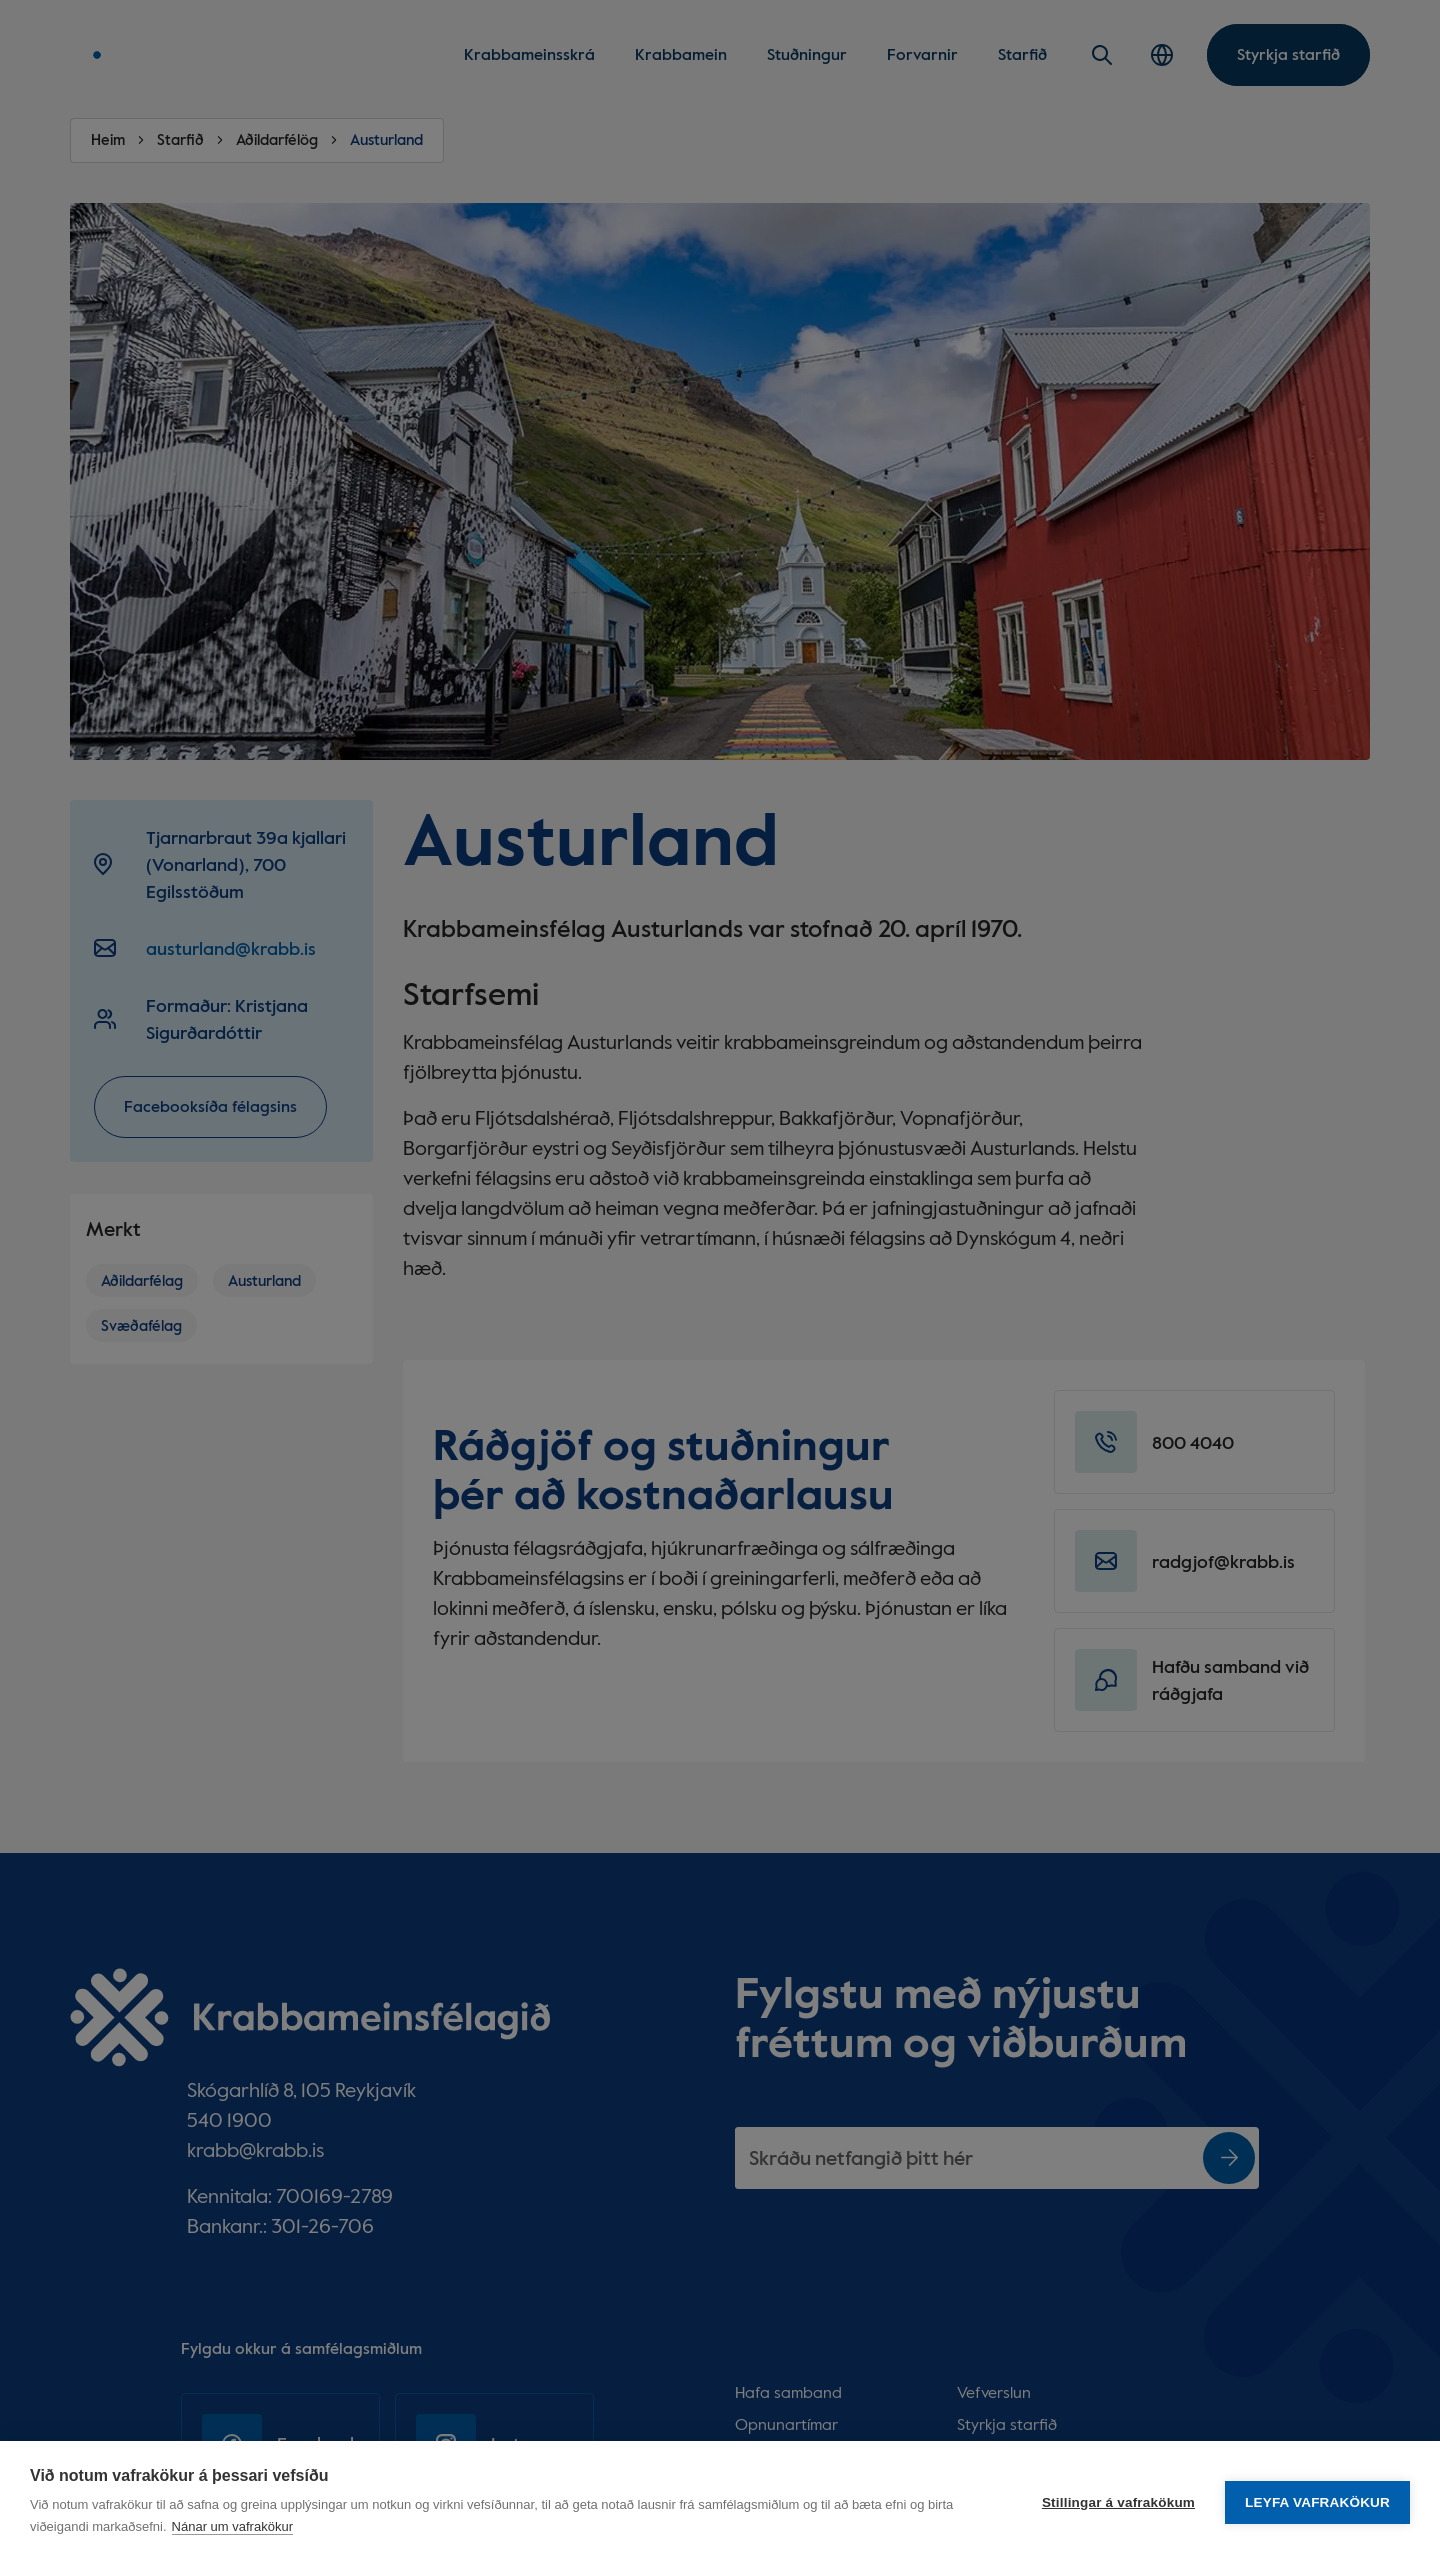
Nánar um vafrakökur (232, 2526)
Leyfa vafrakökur (1317, 2502)
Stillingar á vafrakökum (1118, 2502)
